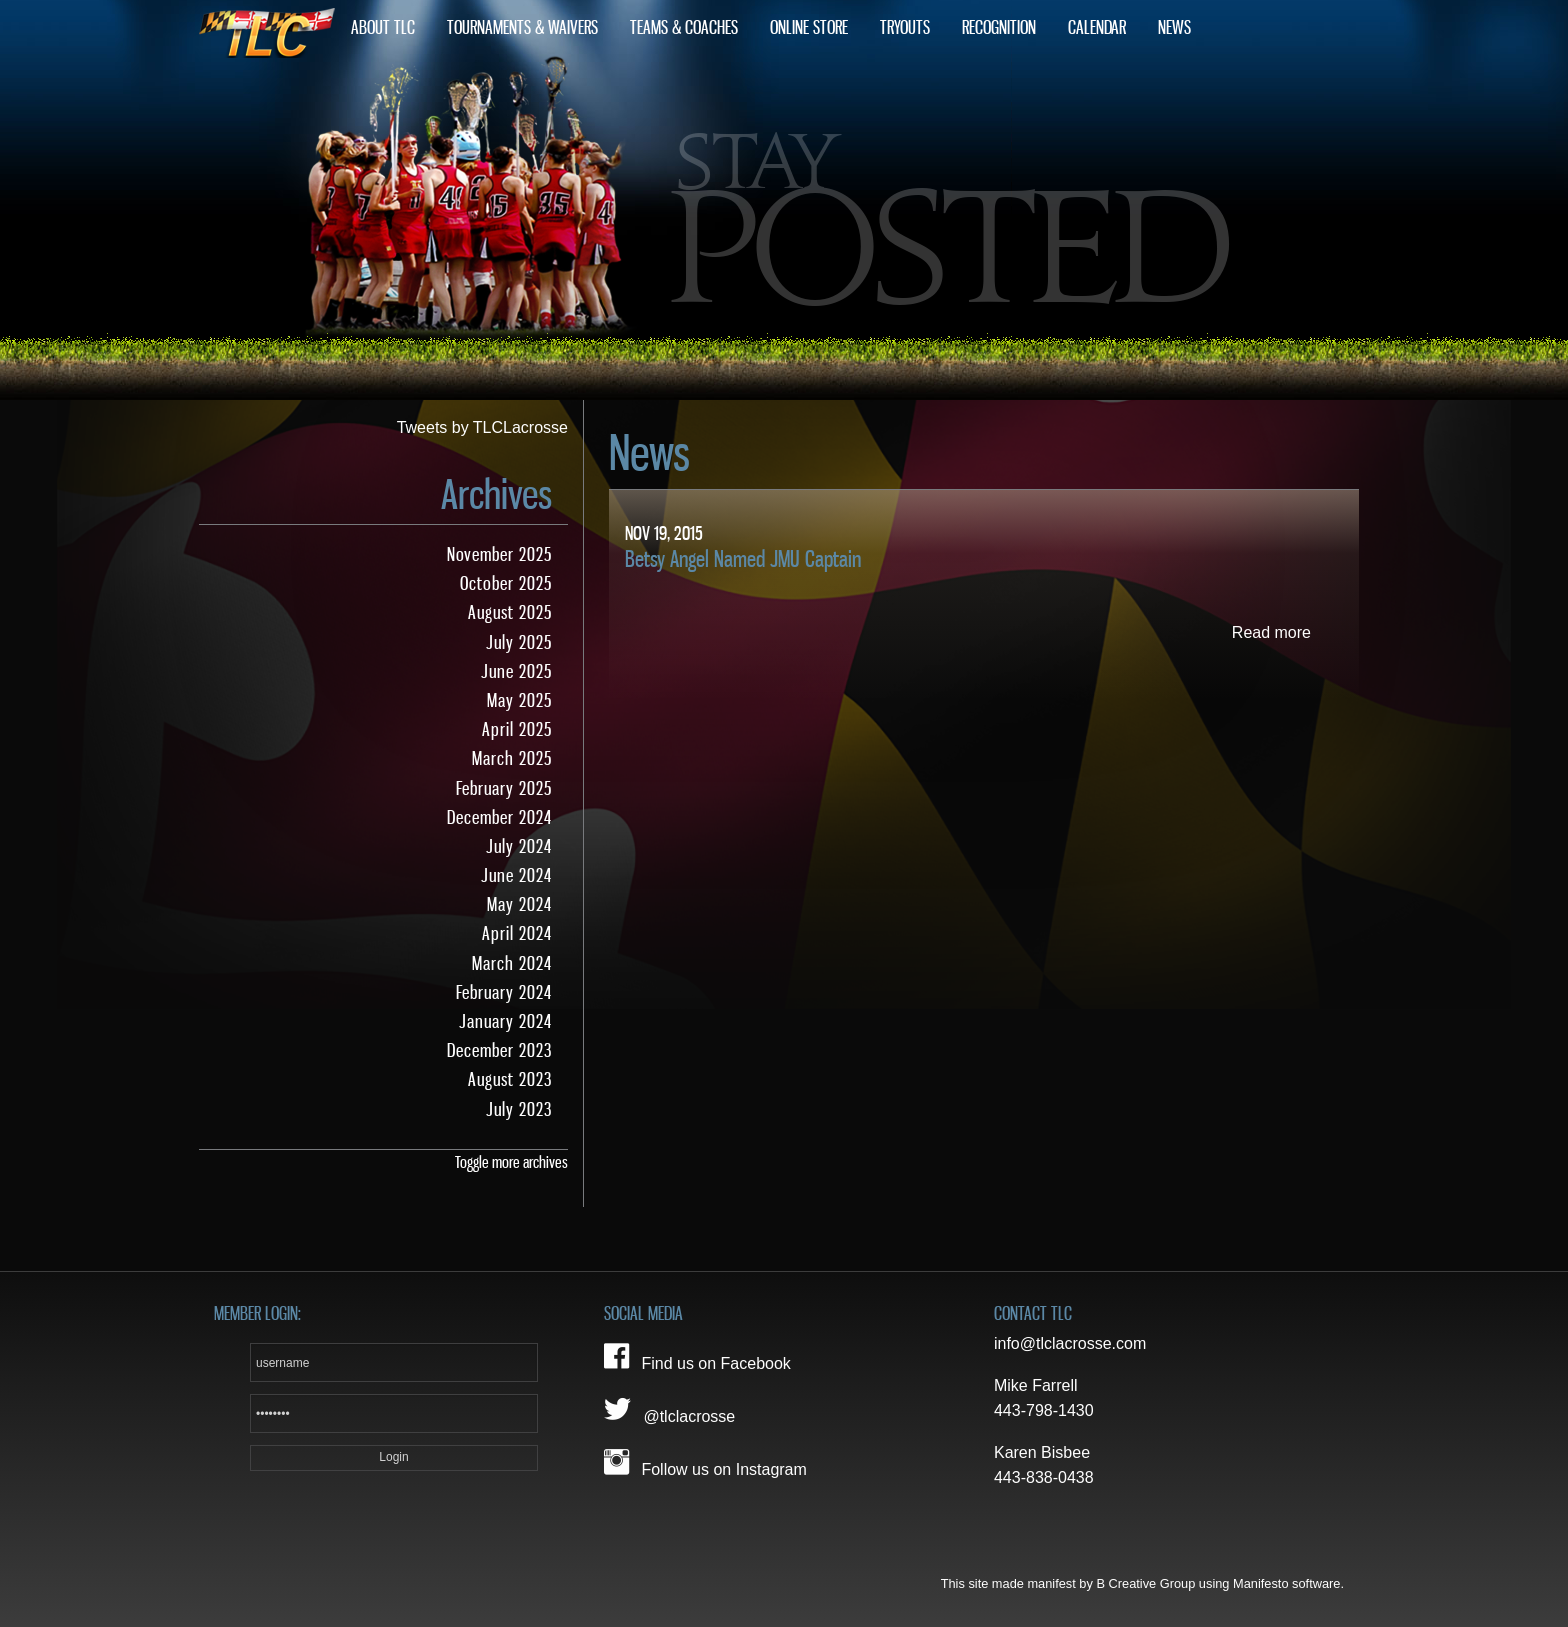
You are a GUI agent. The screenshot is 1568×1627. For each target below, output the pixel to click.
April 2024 (517, 934)
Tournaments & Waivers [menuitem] (522, 27)
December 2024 (499, 818)
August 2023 (510, 1080)
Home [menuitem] (267, 28)
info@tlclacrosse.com (1070, 1343)
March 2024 (512, 964)
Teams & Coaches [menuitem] (684, 27)
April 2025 (517, 730)
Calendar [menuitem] (1097, 27)
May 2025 (519, 701)
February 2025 (504, 789)
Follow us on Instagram (705, 1462)
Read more (1271, 632)
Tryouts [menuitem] (905, 27)
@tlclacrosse (669, 1409)
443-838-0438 (1044, 1477)
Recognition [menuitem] (999, 27)
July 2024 (519, 847)
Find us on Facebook (697, 1356)
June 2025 (516, 672)
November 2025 (499, 555)
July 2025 (519, 643)
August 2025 (510, 613)
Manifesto (1260, 1583)
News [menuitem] (1174, 27)
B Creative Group (1145, 1583)
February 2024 (504, 993)
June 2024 (516, 876)
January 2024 (505, 1022)
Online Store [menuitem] (809, 27)
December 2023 (499, 1051)
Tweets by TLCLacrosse (482, 427)
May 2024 (519, 905)
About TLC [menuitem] (383, 27)
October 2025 (506, 584)
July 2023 (519, 1110)
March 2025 (512, 759)
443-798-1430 (1044, 1410)
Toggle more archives (511, 1162)
